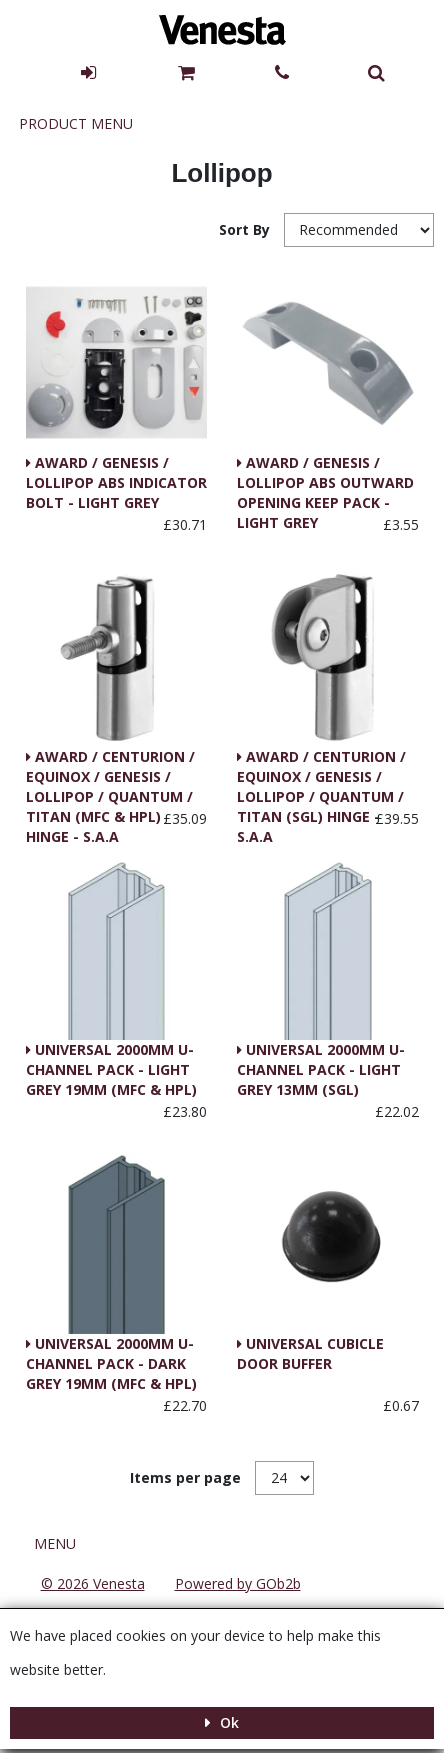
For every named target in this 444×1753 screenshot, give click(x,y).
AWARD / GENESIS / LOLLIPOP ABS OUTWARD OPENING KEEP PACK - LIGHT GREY (325, 484)
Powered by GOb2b (238, 1583)
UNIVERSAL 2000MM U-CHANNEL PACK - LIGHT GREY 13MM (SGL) (321, 1069)
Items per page (185, 1477)
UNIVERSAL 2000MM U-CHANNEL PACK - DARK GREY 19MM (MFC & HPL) (111, 1363)
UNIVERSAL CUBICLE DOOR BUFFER (310, 1353)
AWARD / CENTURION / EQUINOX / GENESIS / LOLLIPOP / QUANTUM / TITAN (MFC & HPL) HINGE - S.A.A (110, 778)
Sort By (246, 229)
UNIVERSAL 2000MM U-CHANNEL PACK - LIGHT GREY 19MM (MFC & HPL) (111, 1069)
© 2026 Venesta (93, 1583)
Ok (227, 1722)
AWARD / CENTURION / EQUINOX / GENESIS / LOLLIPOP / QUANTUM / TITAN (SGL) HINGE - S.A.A (321, 778)
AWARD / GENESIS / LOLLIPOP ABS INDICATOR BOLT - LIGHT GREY (116, 482)
